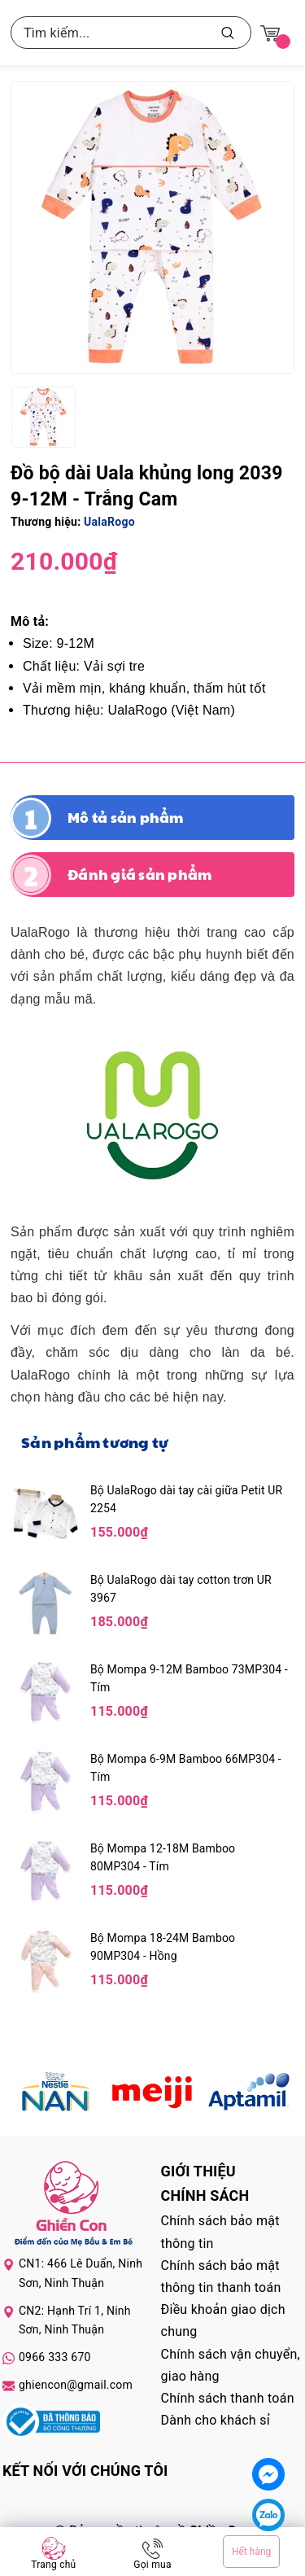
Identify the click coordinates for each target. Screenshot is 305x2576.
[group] (152, 227)
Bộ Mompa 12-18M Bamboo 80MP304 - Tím (162, 1857)
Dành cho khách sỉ (215, 2420)
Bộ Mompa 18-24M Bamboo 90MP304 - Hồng (162, 1946)
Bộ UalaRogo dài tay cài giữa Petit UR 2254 (186, 1499)
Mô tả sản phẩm (126, 817)
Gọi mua (152, 2564)
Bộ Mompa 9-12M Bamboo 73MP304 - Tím (189, 1678)
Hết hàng (251, 2551)
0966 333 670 (55, 2357)
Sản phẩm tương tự (94, 1442)
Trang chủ (53, 2564)
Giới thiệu (198, 2171)
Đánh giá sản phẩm (139, 874)
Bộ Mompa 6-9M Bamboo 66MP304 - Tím (185, 1767)
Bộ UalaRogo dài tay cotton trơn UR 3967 (181, 1588)
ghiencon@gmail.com (76, 2384)
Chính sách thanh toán (227, 2398)
